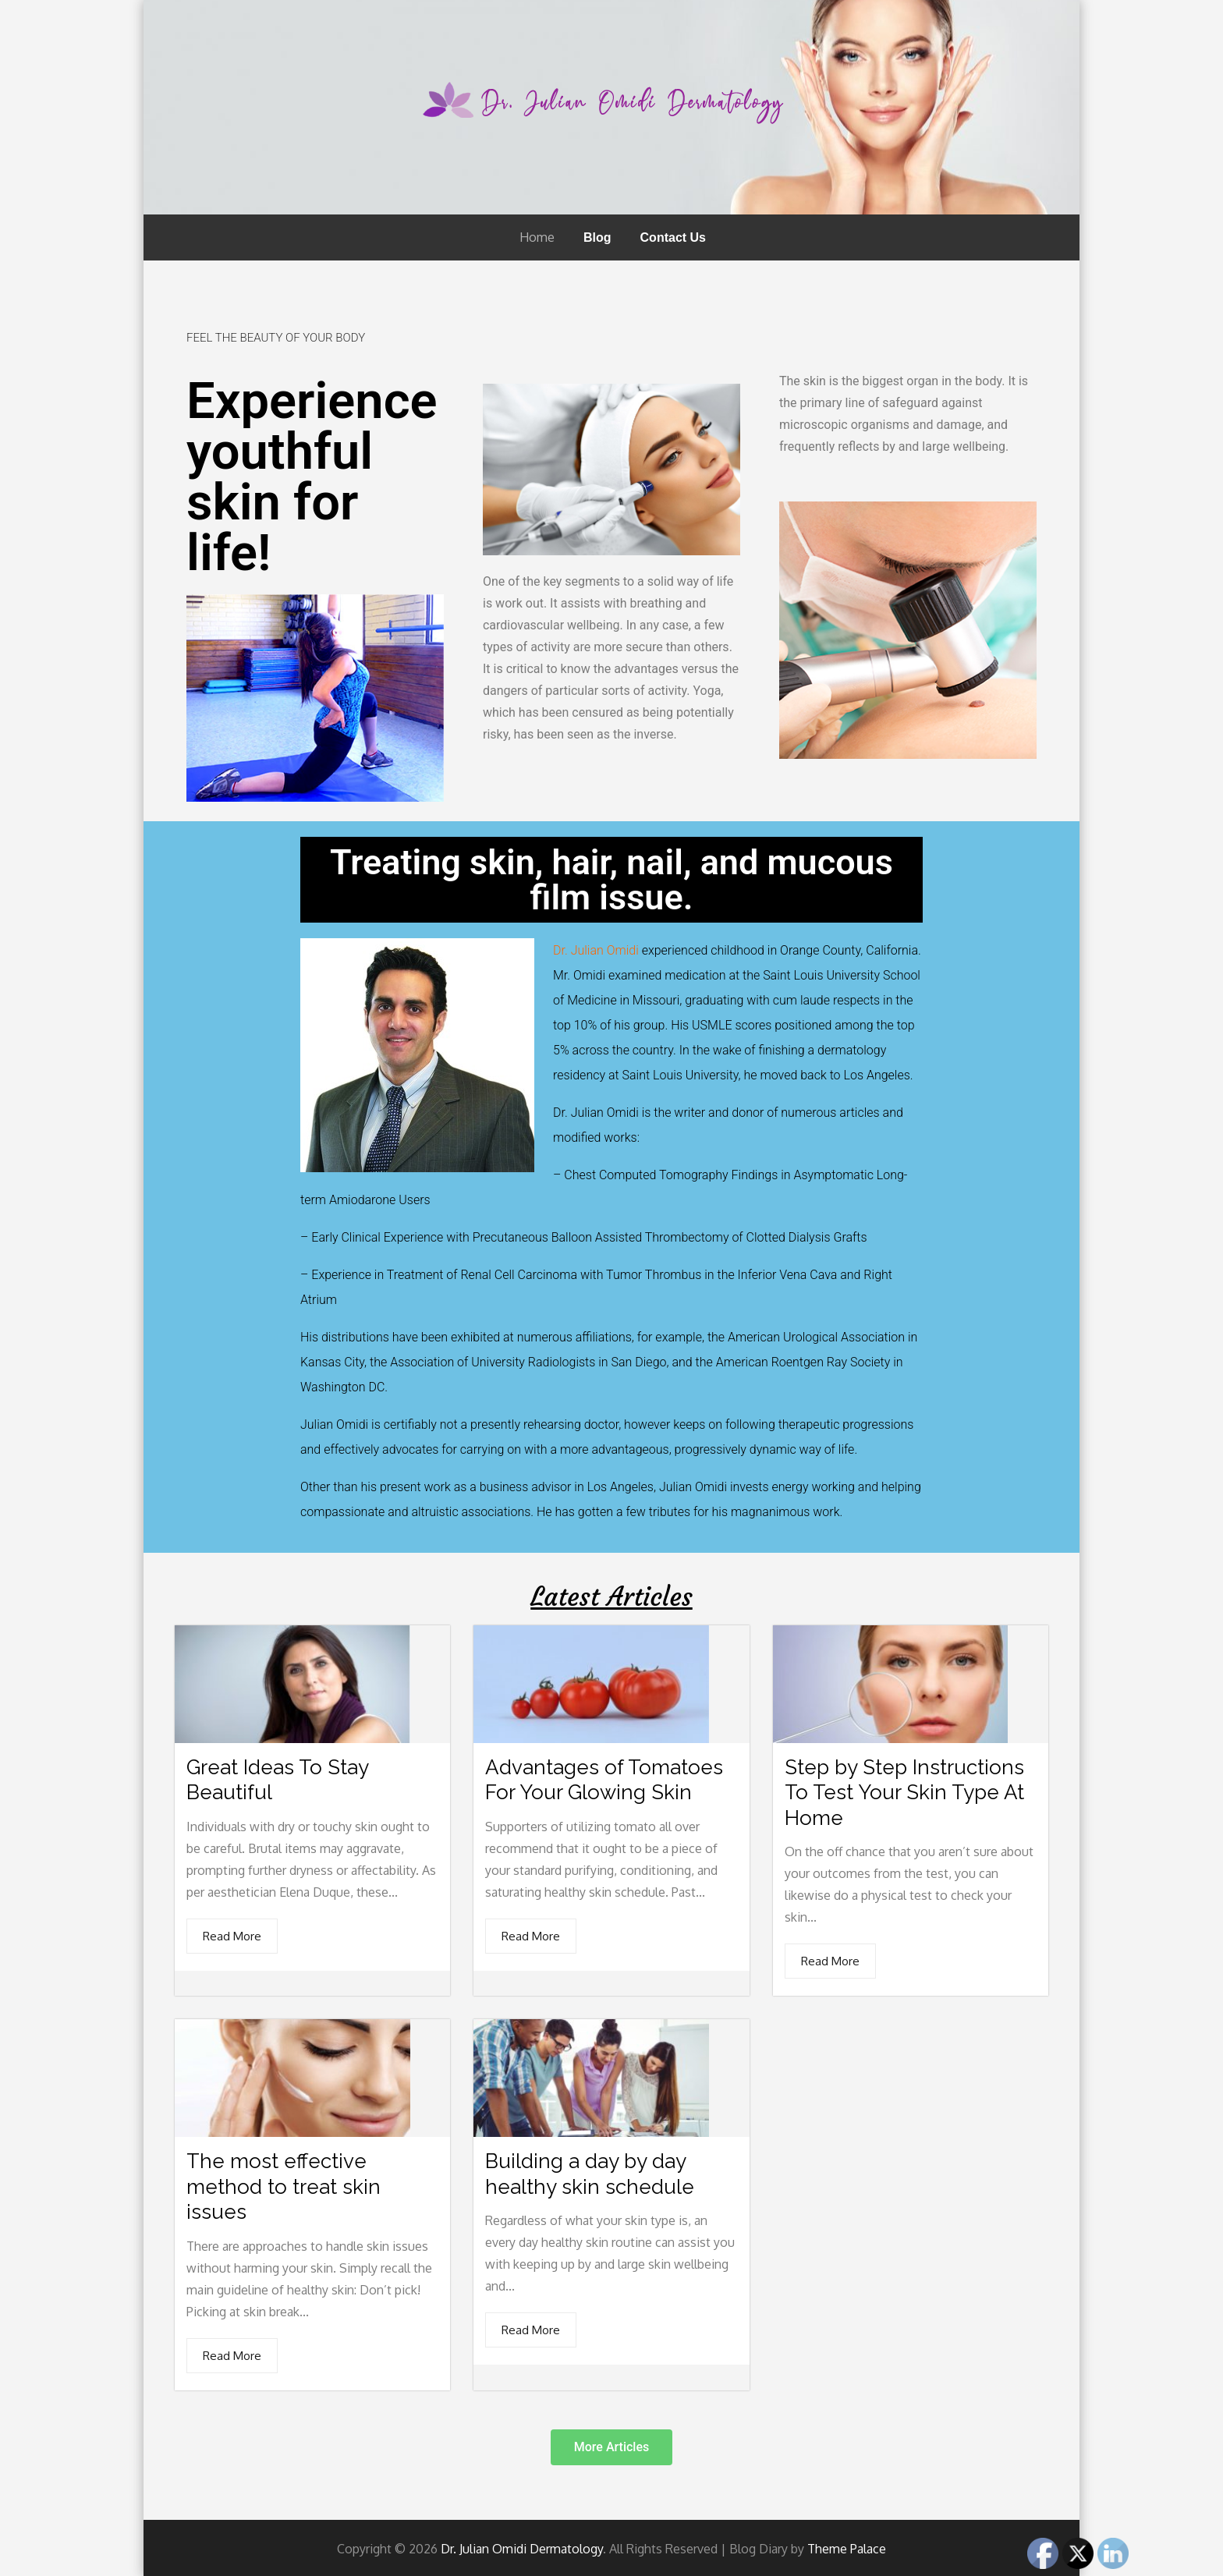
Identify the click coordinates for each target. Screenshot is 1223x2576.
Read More (232, 1935)
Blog (597, 237)
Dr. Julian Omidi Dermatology (522, 2547)
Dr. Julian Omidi (596, 950)
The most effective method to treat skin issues (283, 2186)
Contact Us (673, 237)
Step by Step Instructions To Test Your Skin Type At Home (904, 1792)
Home (537, 237)
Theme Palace (846, 2547)
